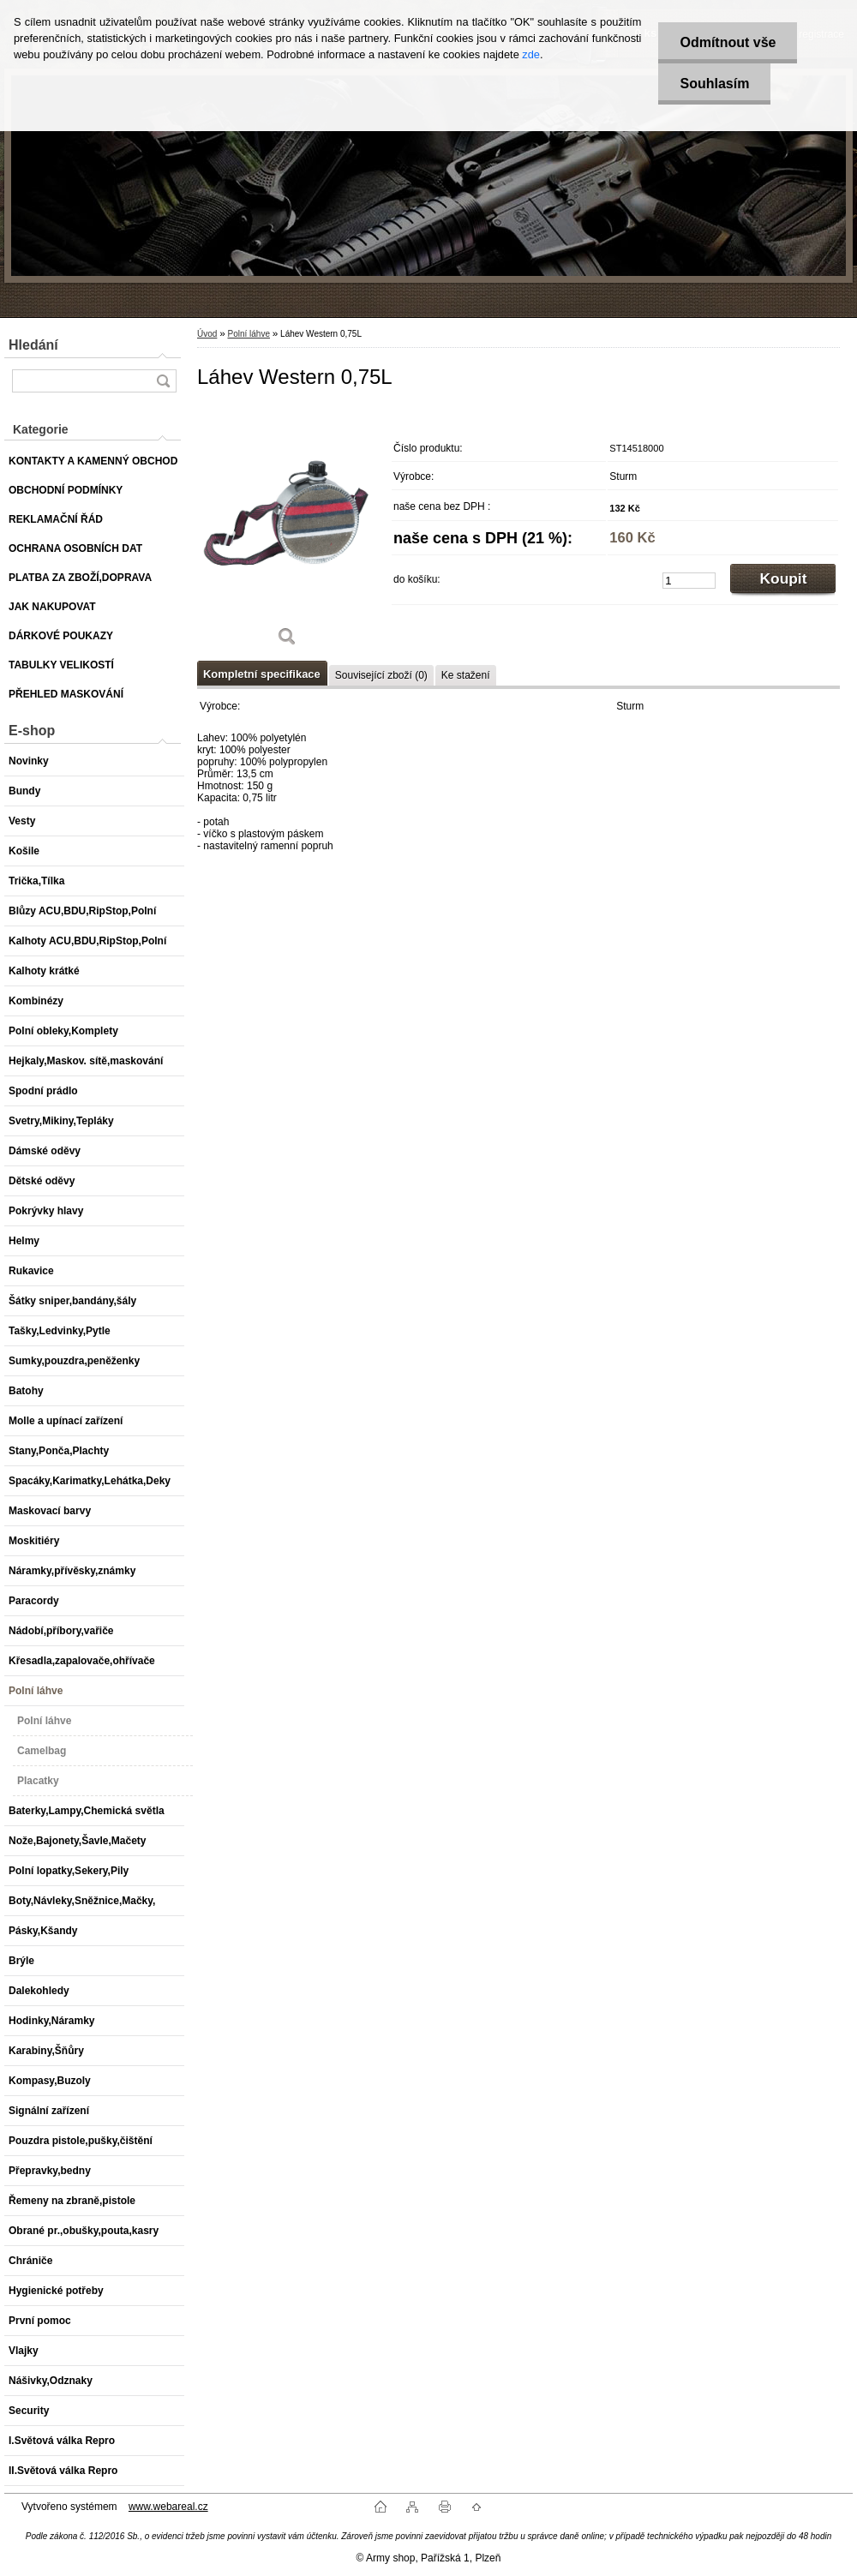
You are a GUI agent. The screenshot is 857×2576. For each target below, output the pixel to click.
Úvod (207, 333)
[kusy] (689, 580)
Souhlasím (714, 83)
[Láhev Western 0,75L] (287, 532)
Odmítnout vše (728, 42)
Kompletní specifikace (262, 674)
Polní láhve (248, 333)
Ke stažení (465, 675)
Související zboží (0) (381, 675)
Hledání (33, 345)
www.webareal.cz (168, 2507)
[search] (162, 381)
